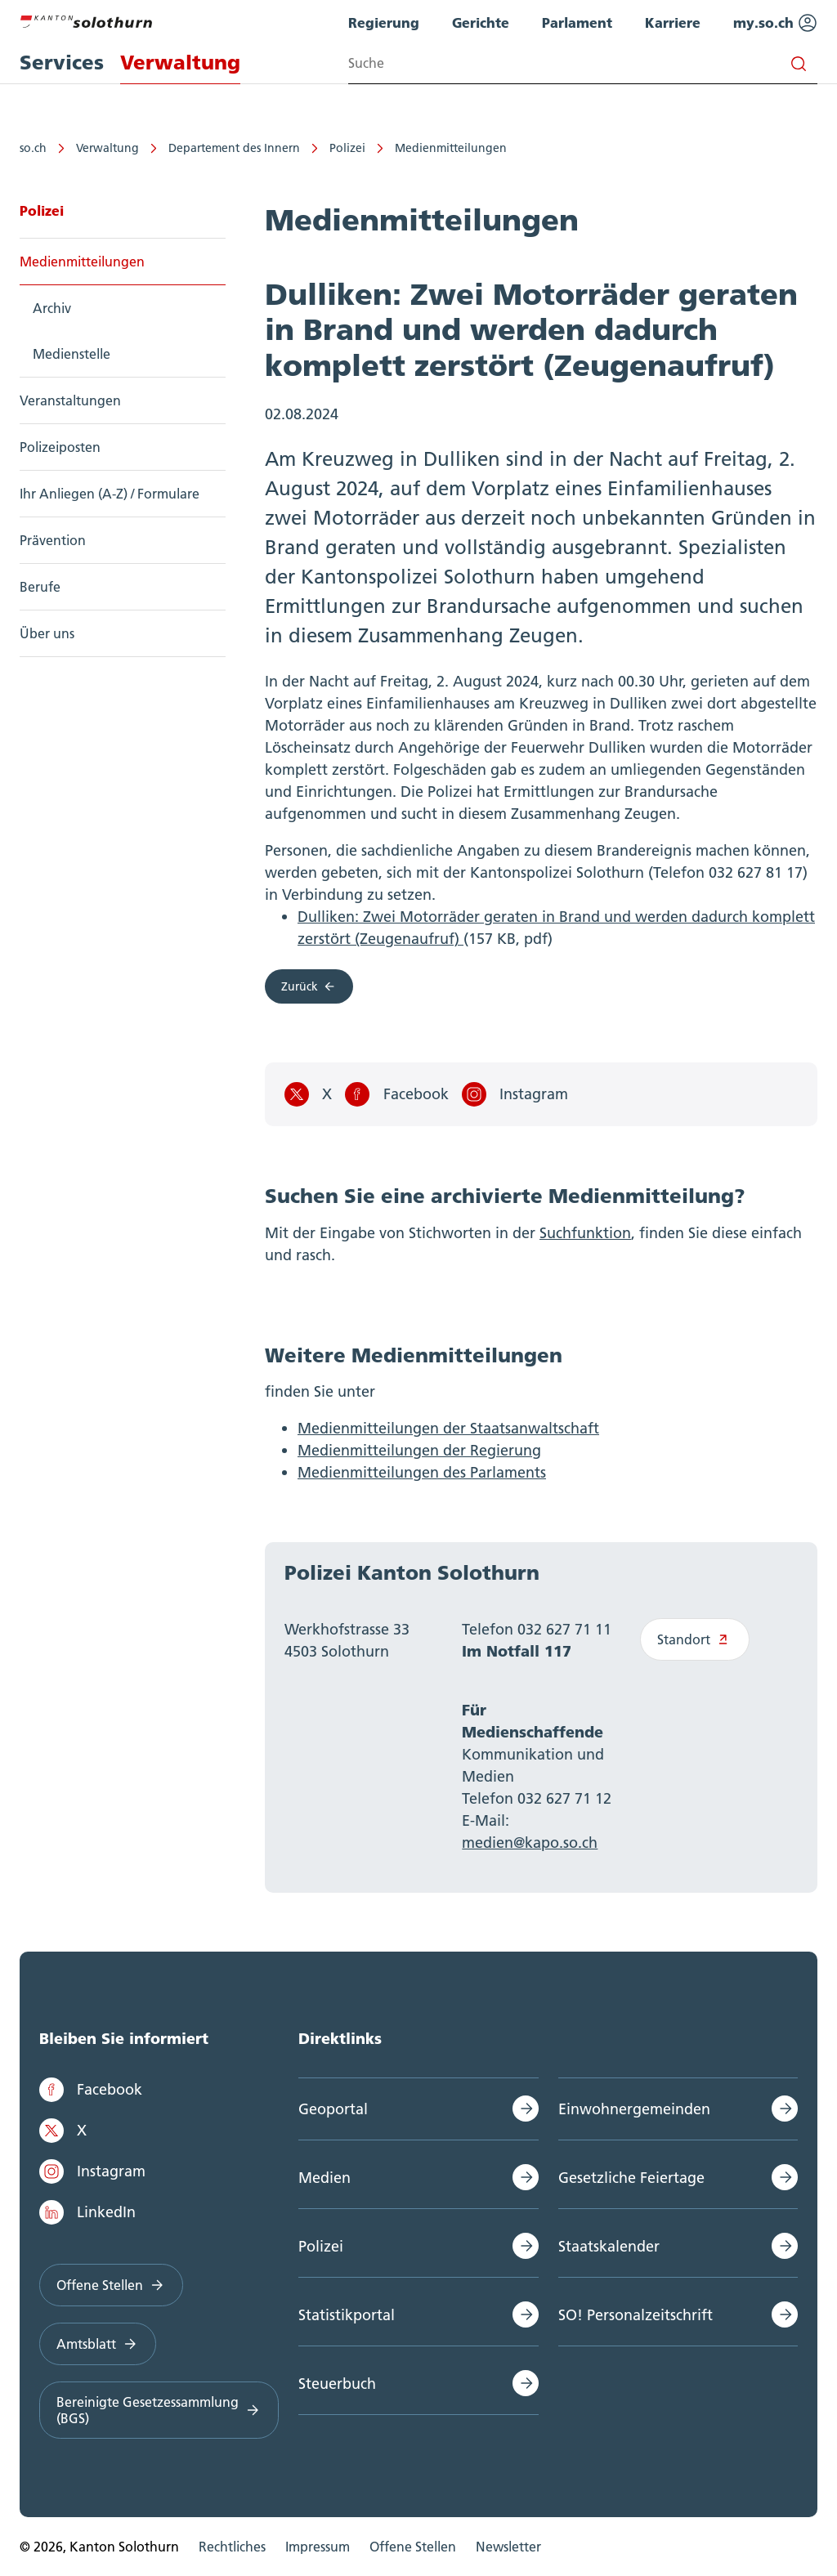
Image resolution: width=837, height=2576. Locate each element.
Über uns (47, 633)
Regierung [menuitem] (383, 22)
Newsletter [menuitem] (508, 2546)
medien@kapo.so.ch (530, 1842)
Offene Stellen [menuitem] (412, 2546)
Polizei (347, 148)
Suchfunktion (585, 1232)
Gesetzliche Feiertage (631, 2177)
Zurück (309, 986)
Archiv (52, 308)
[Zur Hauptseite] (86, 19)
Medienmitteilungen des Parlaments (422, 1472)
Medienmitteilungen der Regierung (419, 1450)
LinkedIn (87, 2212)
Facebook (396, 1094)
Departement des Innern (234, 148)
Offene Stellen (111, 2285)
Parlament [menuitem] (577, 22)
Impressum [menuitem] (317, 2546)
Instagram (515, 1094)
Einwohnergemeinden (634, 2109)
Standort (695, 1639)
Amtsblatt (97, 2344)
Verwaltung (107, 148)
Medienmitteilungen (451, 148)
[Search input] (582, 63)
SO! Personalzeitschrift (635, 2314)
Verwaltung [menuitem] (180, 62)
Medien (324, 2177)
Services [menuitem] (62, 62)
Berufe (40, 587)
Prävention (53, 540)
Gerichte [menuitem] (480, 22)
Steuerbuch (337, 2383)
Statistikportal (346, 2314)
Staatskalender (609, 2246)
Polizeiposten (60, 447)
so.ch (33, 148)
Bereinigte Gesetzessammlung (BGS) (159, 2410)
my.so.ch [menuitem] (775, 23)
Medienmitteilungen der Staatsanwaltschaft (448, 1428)
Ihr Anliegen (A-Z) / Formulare (109, 493)
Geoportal (333, 2109)
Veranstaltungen (70, 400)
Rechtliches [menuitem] (232, 2546)
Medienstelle (71, 354)
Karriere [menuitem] (672, 22)
